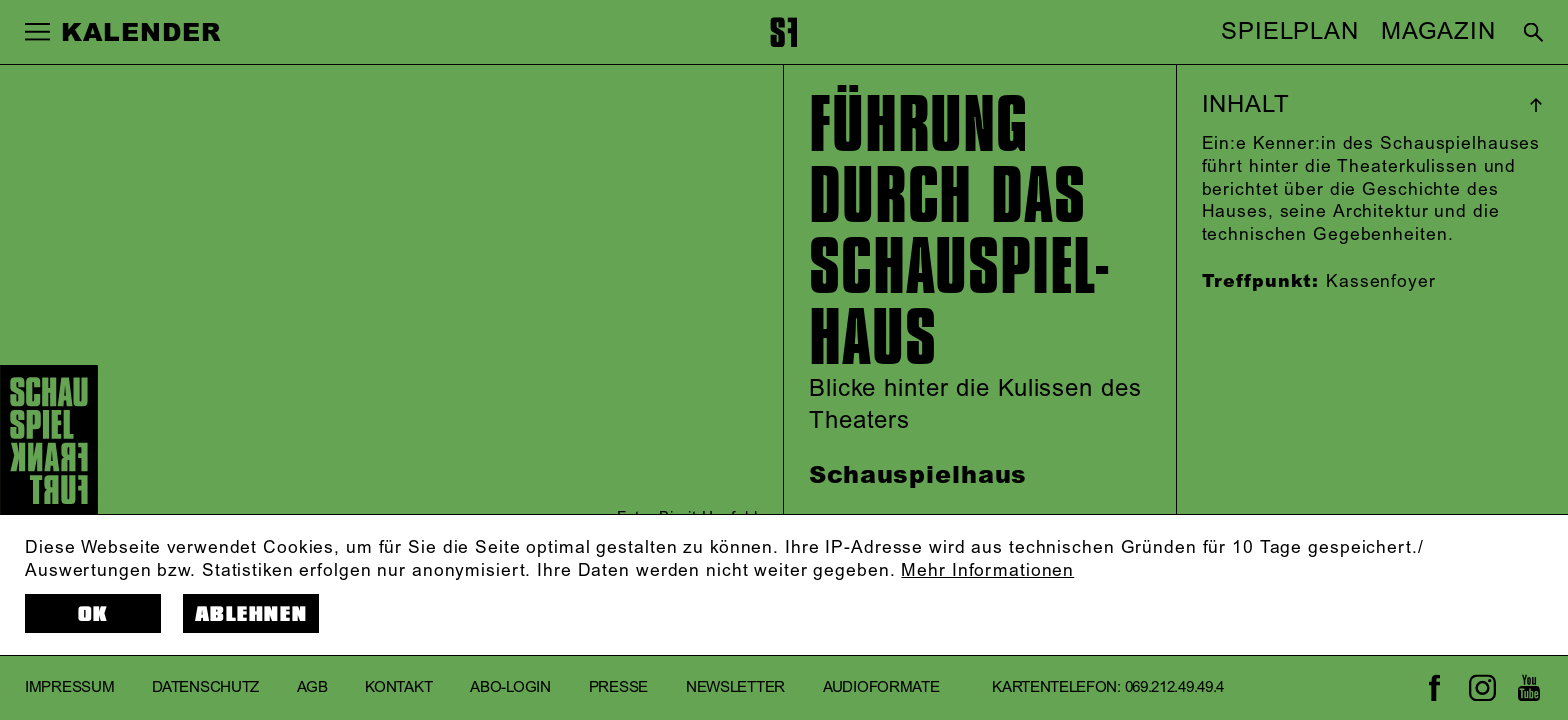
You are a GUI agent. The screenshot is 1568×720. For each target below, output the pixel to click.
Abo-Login (510, 687)
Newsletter (735, 687)
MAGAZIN (1438, 32)
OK (93, 614)
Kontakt (398, 687)
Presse (618, 687)
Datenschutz (205, 687)
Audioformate (881, 687)
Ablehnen (251, 614)
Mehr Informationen (987, 571)
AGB (312, 687)
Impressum (69, 687)
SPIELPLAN (1290, 32)
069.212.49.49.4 (1174, 687)
